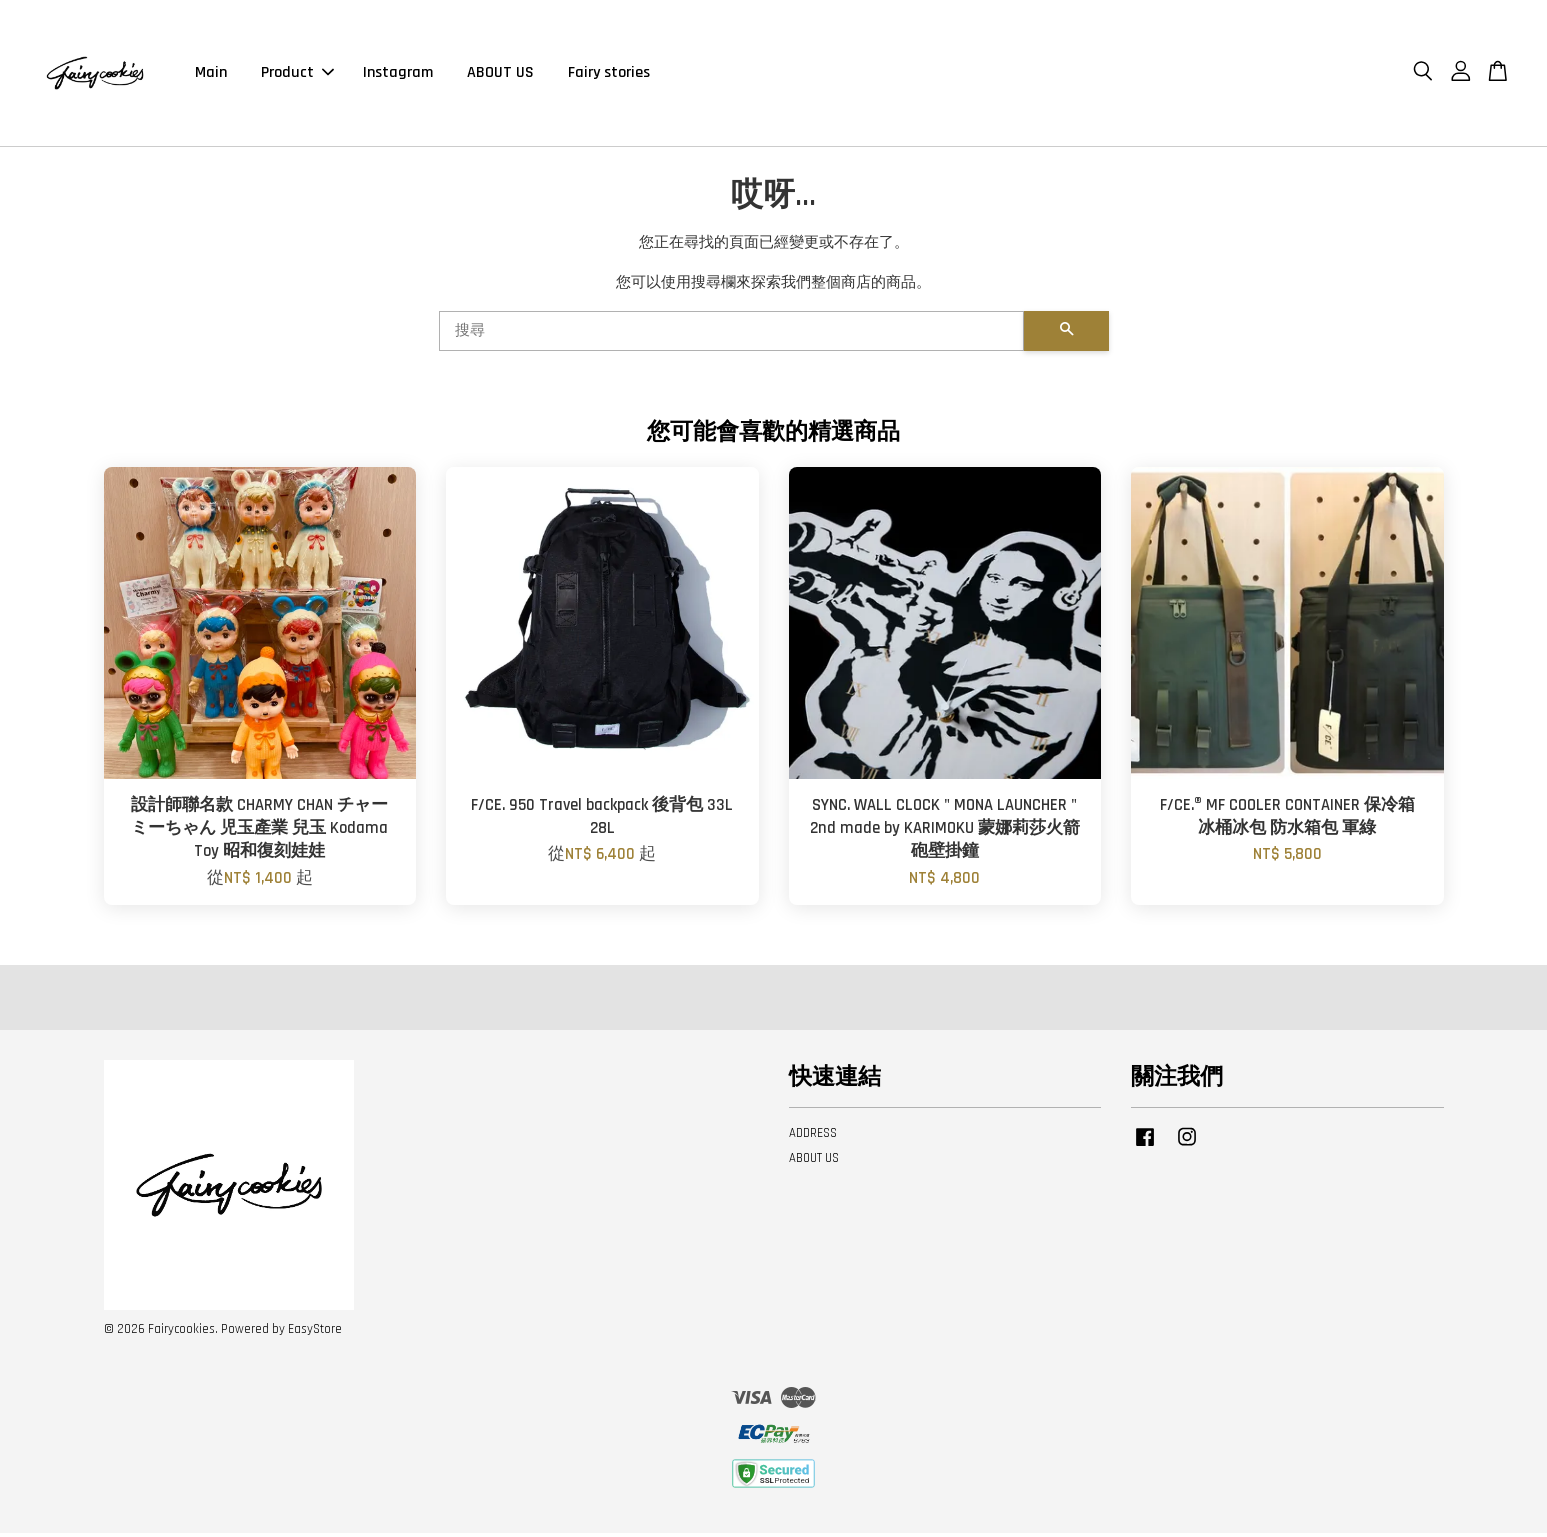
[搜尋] (731, 335)
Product (297, 74)
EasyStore (315, 1333)
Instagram (398, 74)
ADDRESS (813, 1138)
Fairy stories (609, 74)
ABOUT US (500, 74)
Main (211, 74)
